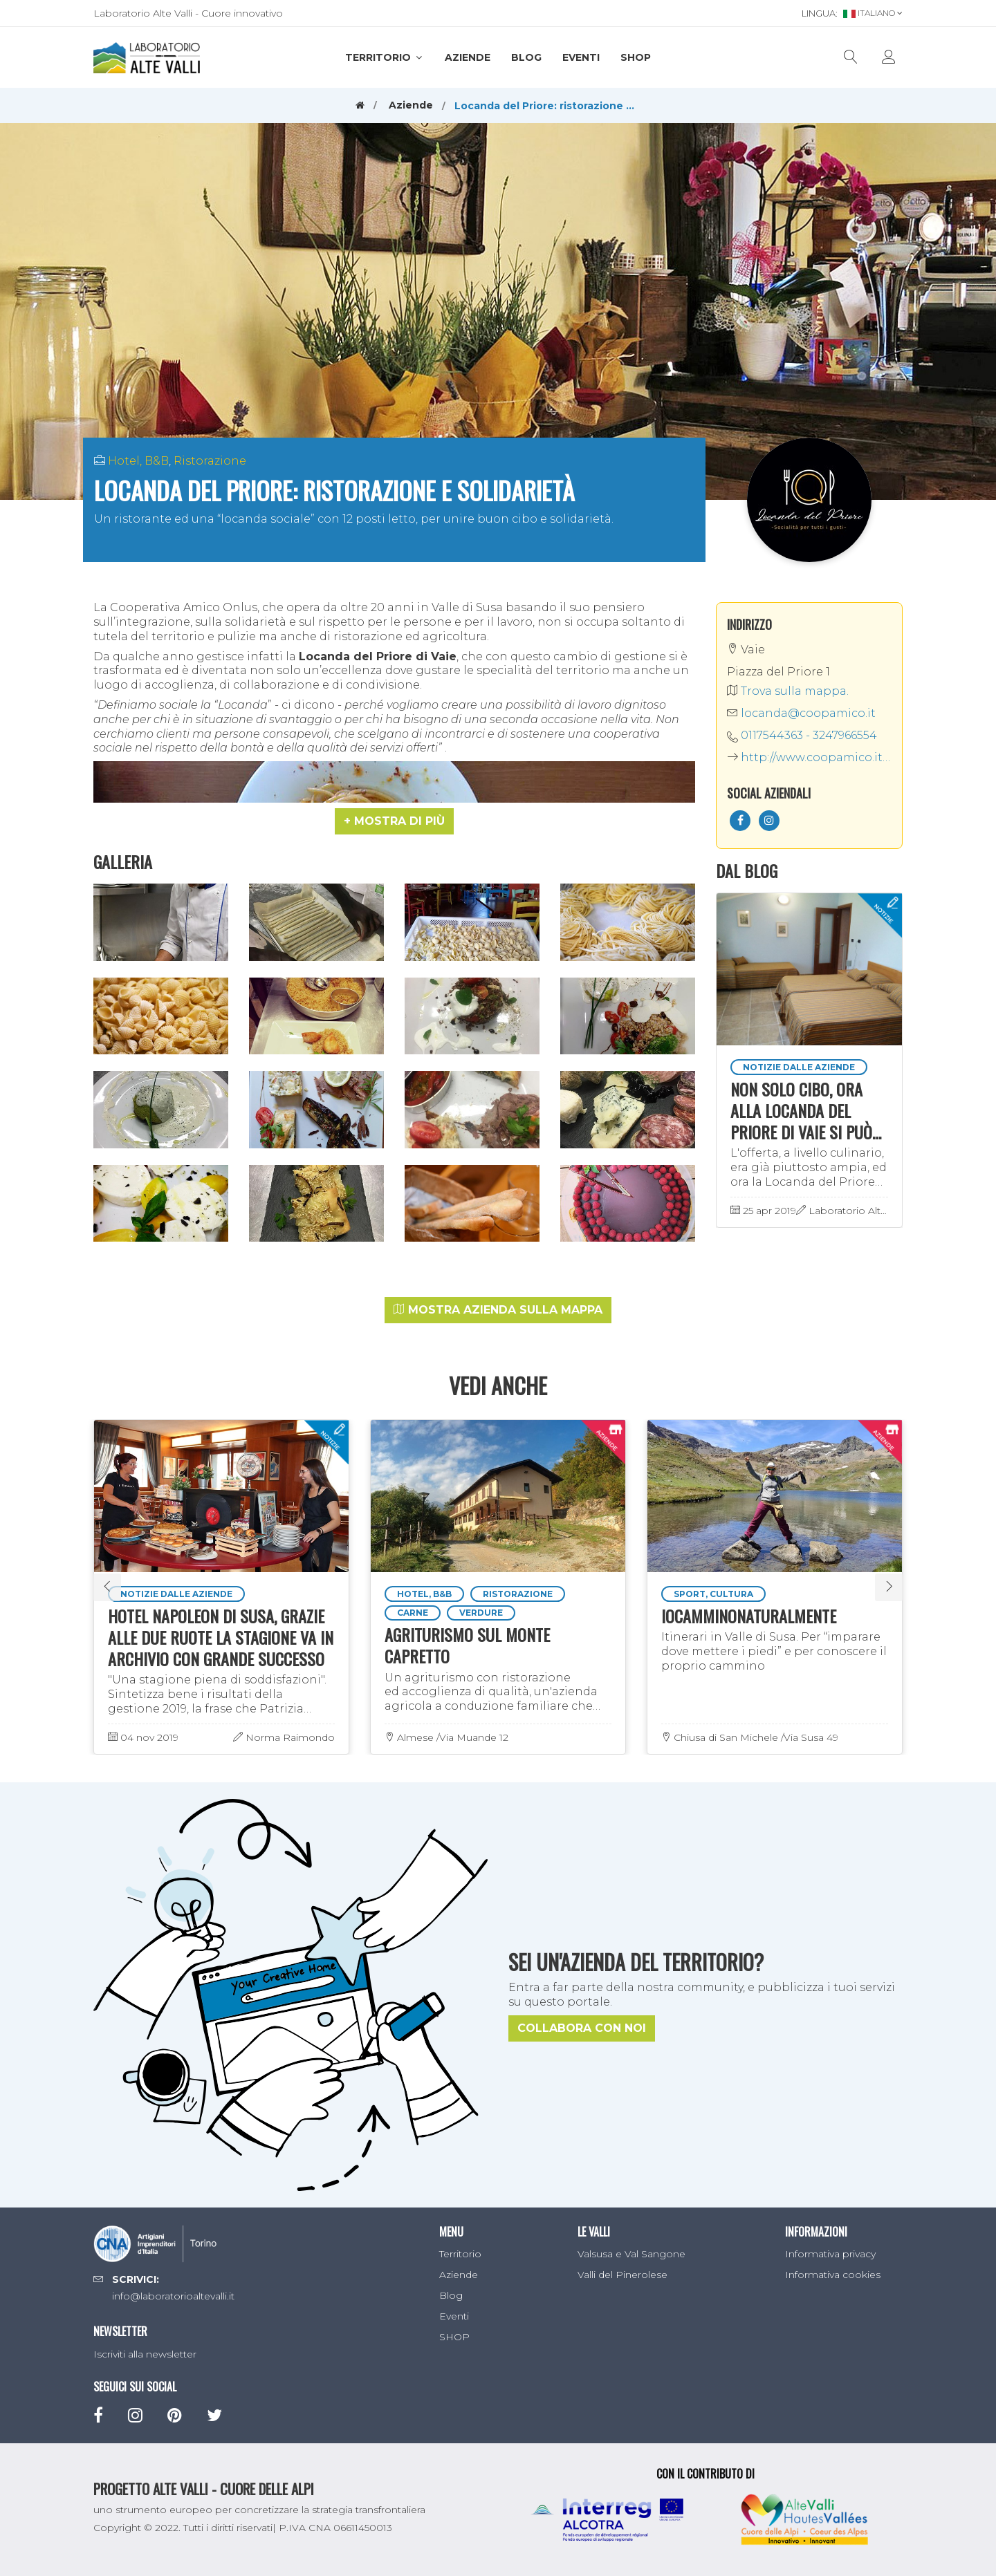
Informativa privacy (830, 2254)
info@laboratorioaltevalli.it (173, 2296)
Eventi (581, 57)
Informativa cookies (832, 2274)
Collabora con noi (581, 2028)
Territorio (384, 57)
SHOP (635, 57)
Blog (526, 57)
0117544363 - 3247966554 (809, 735)
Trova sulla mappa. (788, 691)
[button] (394, 821)
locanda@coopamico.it (801, 713)
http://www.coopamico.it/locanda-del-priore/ (809, 757)
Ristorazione (210, 460)
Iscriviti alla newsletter (144, 2354)
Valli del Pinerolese (622, 2274)
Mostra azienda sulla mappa (498, 1309)
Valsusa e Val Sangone (631, 2254)
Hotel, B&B (138, 460)
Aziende (467, 57)
